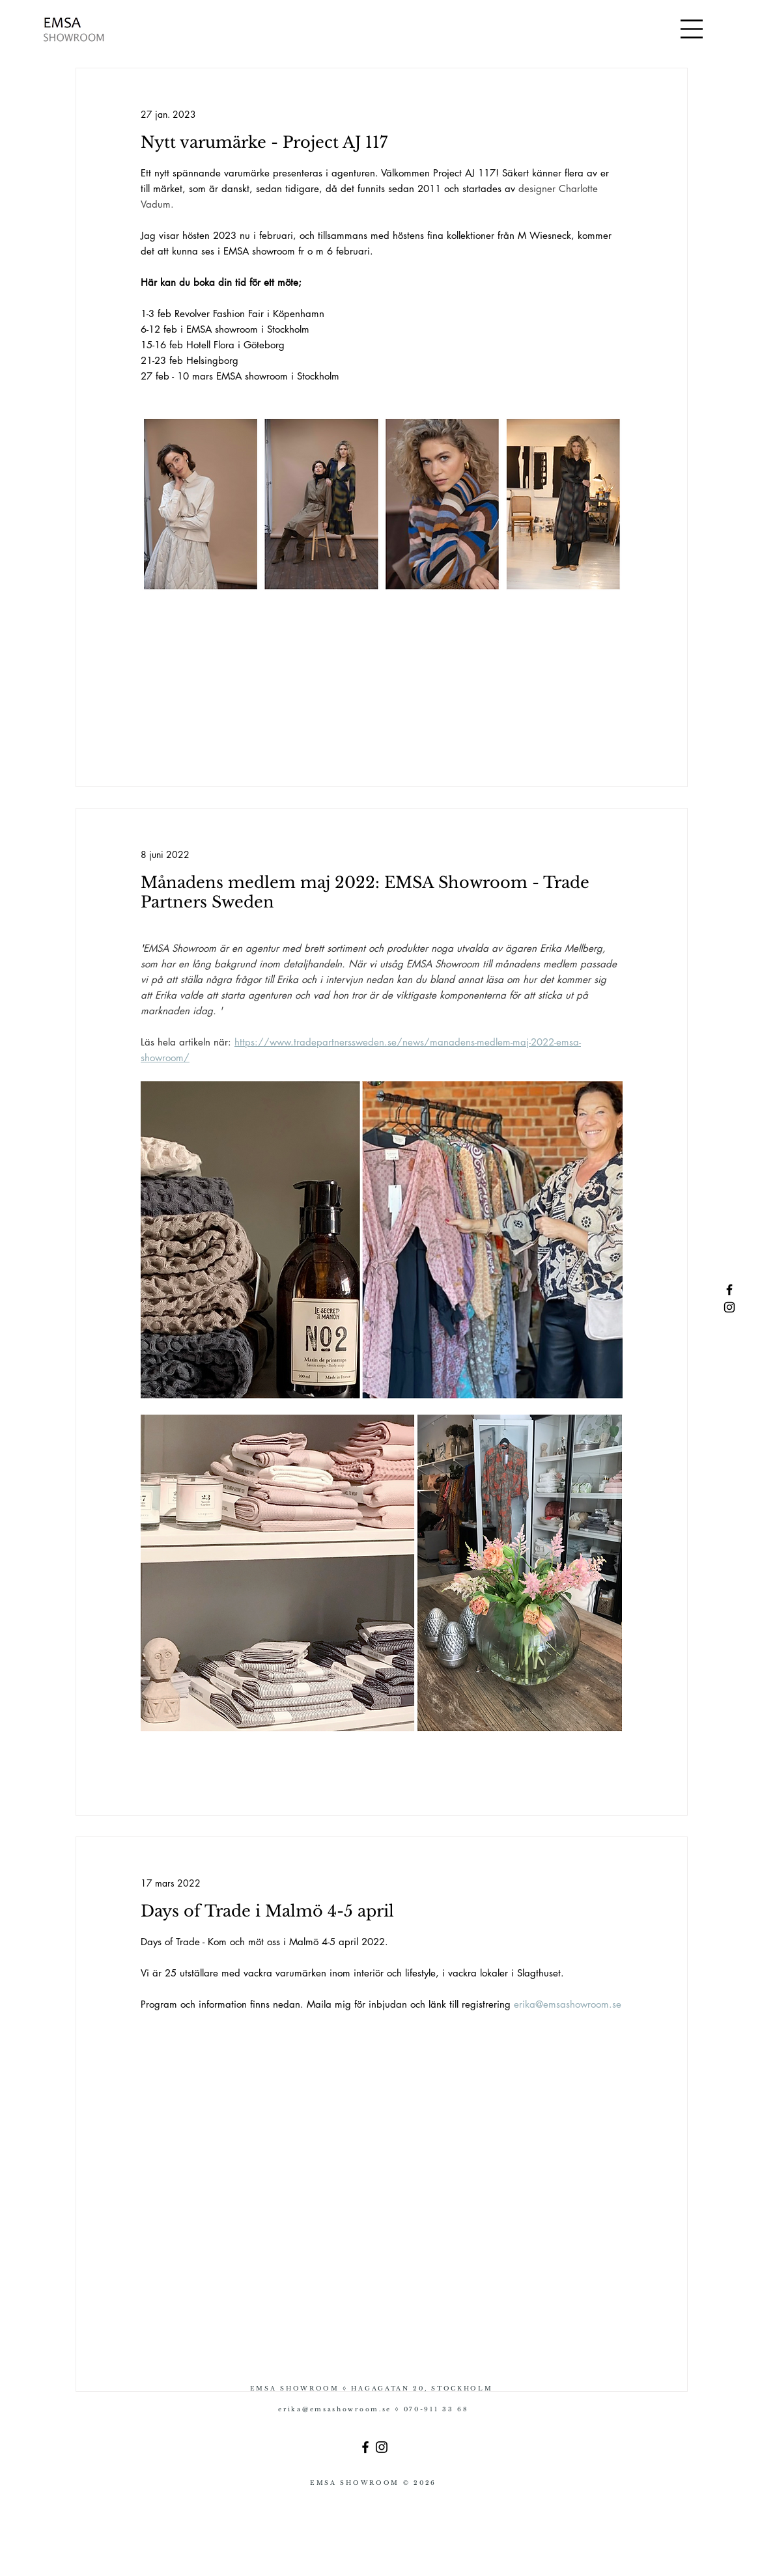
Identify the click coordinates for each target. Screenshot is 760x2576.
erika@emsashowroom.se (336, 2409)
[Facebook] (365, 2447)
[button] (692, 29)
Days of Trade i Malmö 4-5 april (267, 1911)
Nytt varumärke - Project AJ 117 (264, 142)
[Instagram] (381, 2447)
